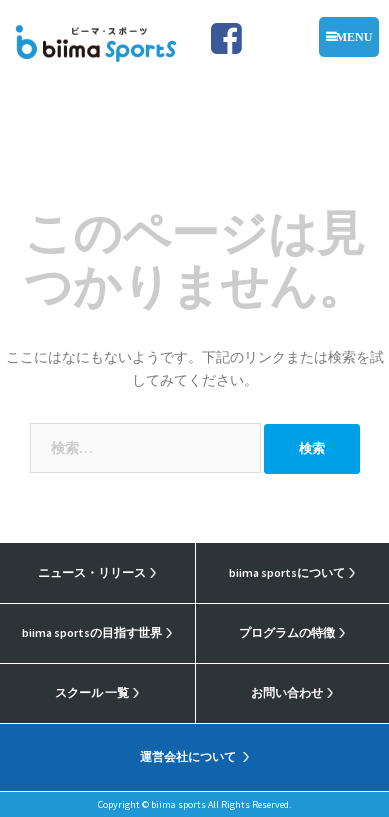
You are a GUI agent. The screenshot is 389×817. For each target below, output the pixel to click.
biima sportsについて (287, 572)
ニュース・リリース (92, 572)
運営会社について (188, 756)
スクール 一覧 (92, 692)
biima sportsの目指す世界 (92, 632)
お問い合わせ (287, 692)
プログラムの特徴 (287, 632)
